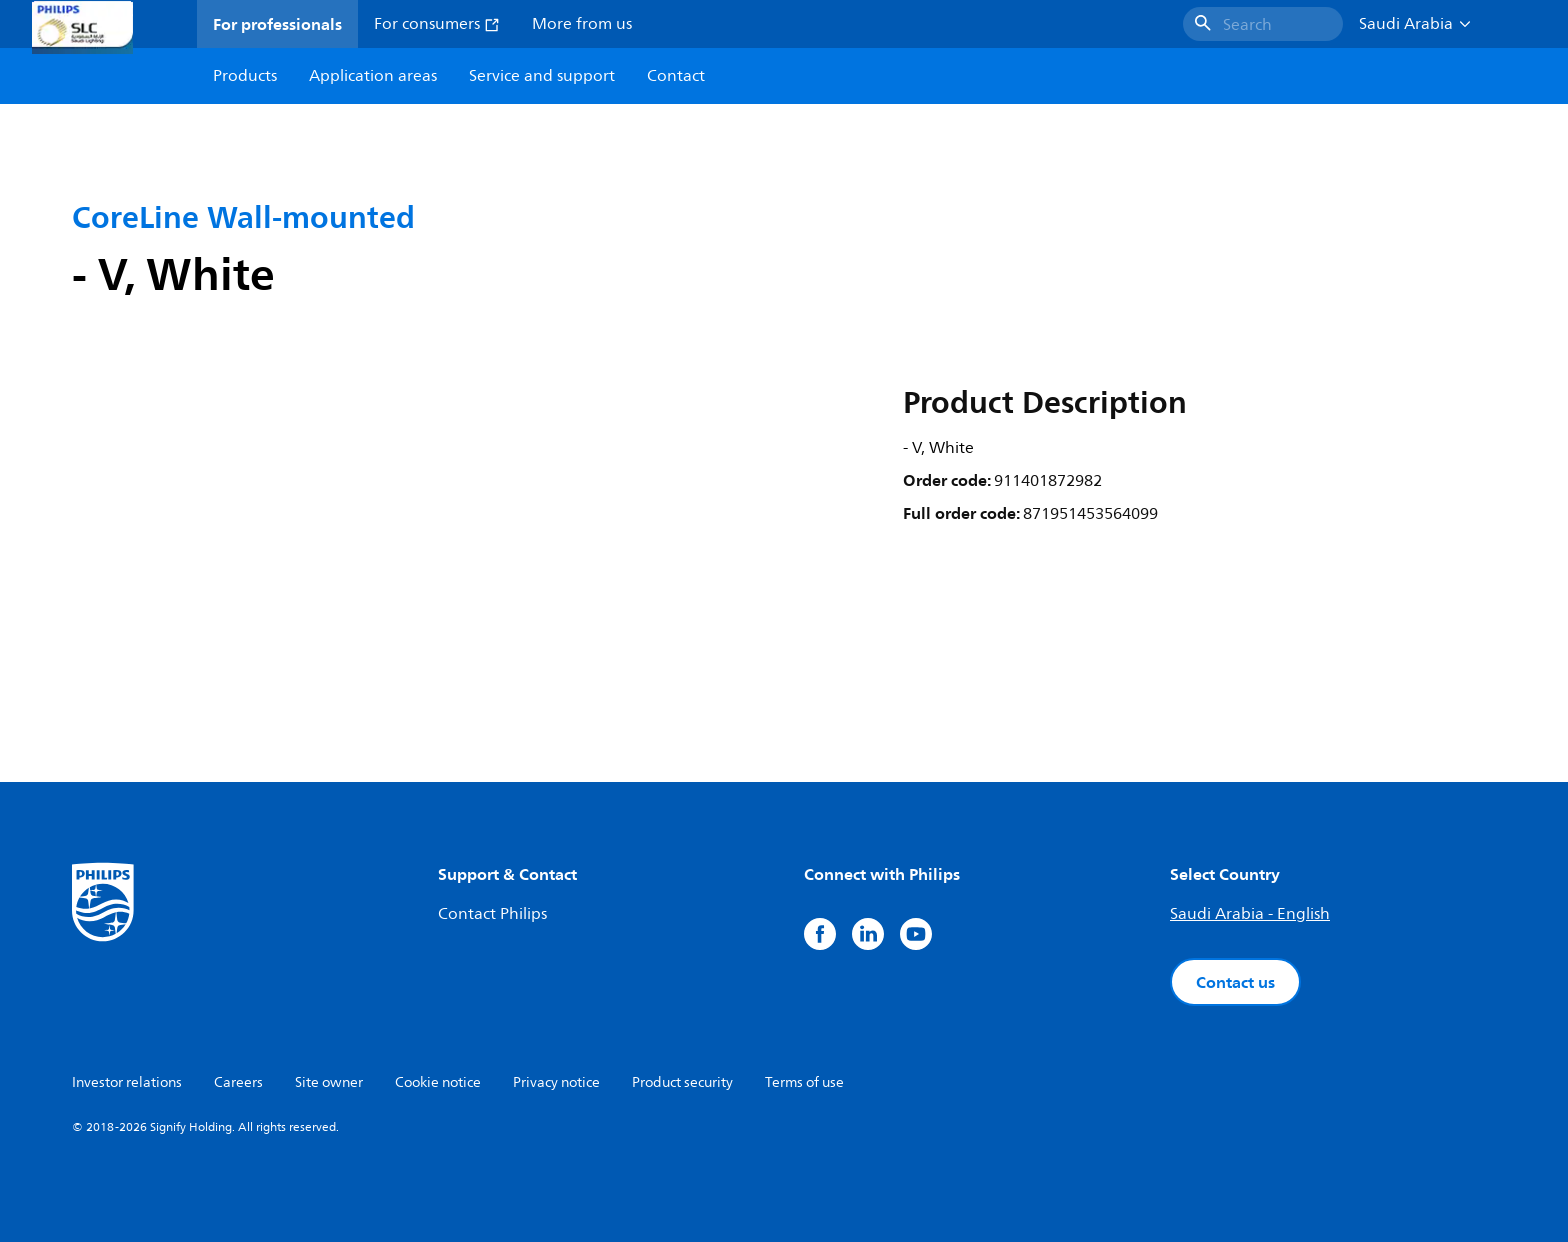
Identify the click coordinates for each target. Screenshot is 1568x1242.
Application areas (373, 76)
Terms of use (804, 1082)
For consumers (437, 24)
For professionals (277, 24)
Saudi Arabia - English (1250, 914)
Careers (238, 1082)
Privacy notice (556, 1082)
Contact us (1235, 982)
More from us (582, 24)
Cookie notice (438, 1082)
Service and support (542, 76)
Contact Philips (492, 914)
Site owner (329, 1082)
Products (245, 76)
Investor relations (127, 1082)
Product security (682, 1082)
